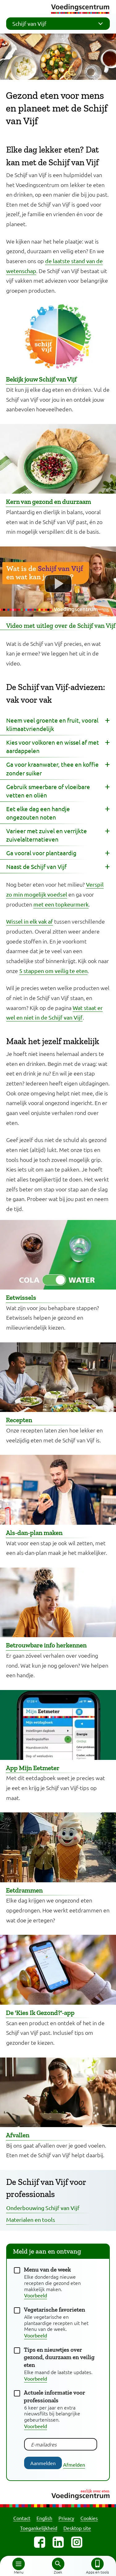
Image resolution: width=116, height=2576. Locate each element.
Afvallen (17, 2135)
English (44, 2518)
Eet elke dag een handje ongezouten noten (38, 813)
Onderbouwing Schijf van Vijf (42, 2207)
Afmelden (74, 2464)
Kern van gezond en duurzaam (48, 501)
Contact (21, 2518)
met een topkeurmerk (60, 904)
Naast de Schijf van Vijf (36, 866)
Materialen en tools (30, 2219)
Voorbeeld (35, 2295)
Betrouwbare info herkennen (46, 1645)
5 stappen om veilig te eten (53, 970)
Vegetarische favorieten (54, 2309)
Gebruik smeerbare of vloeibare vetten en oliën (48, 791)
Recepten (19, 1420)
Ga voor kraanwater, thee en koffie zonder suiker (52, 768)
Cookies (89, 2518)
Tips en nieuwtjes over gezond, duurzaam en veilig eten (59, 2357)
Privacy (66, 2518)
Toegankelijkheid (38, 2528)
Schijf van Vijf (59, 23)
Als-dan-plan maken (34, 1533)
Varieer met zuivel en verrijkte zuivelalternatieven (46, 835)
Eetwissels (21, 1297)
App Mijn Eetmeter (32, 1768)
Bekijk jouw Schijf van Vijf (41, 379)
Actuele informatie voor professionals (54, 2396)
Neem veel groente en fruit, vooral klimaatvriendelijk (52, 724)
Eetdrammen (24, 1890)
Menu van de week (47, 2269)
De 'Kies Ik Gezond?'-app (40, 2012)
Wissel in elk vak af (29, 921)
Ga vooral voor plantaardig (41, 852)
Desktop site (77, 2528)
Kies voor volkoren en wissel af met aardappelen (52, 746)
